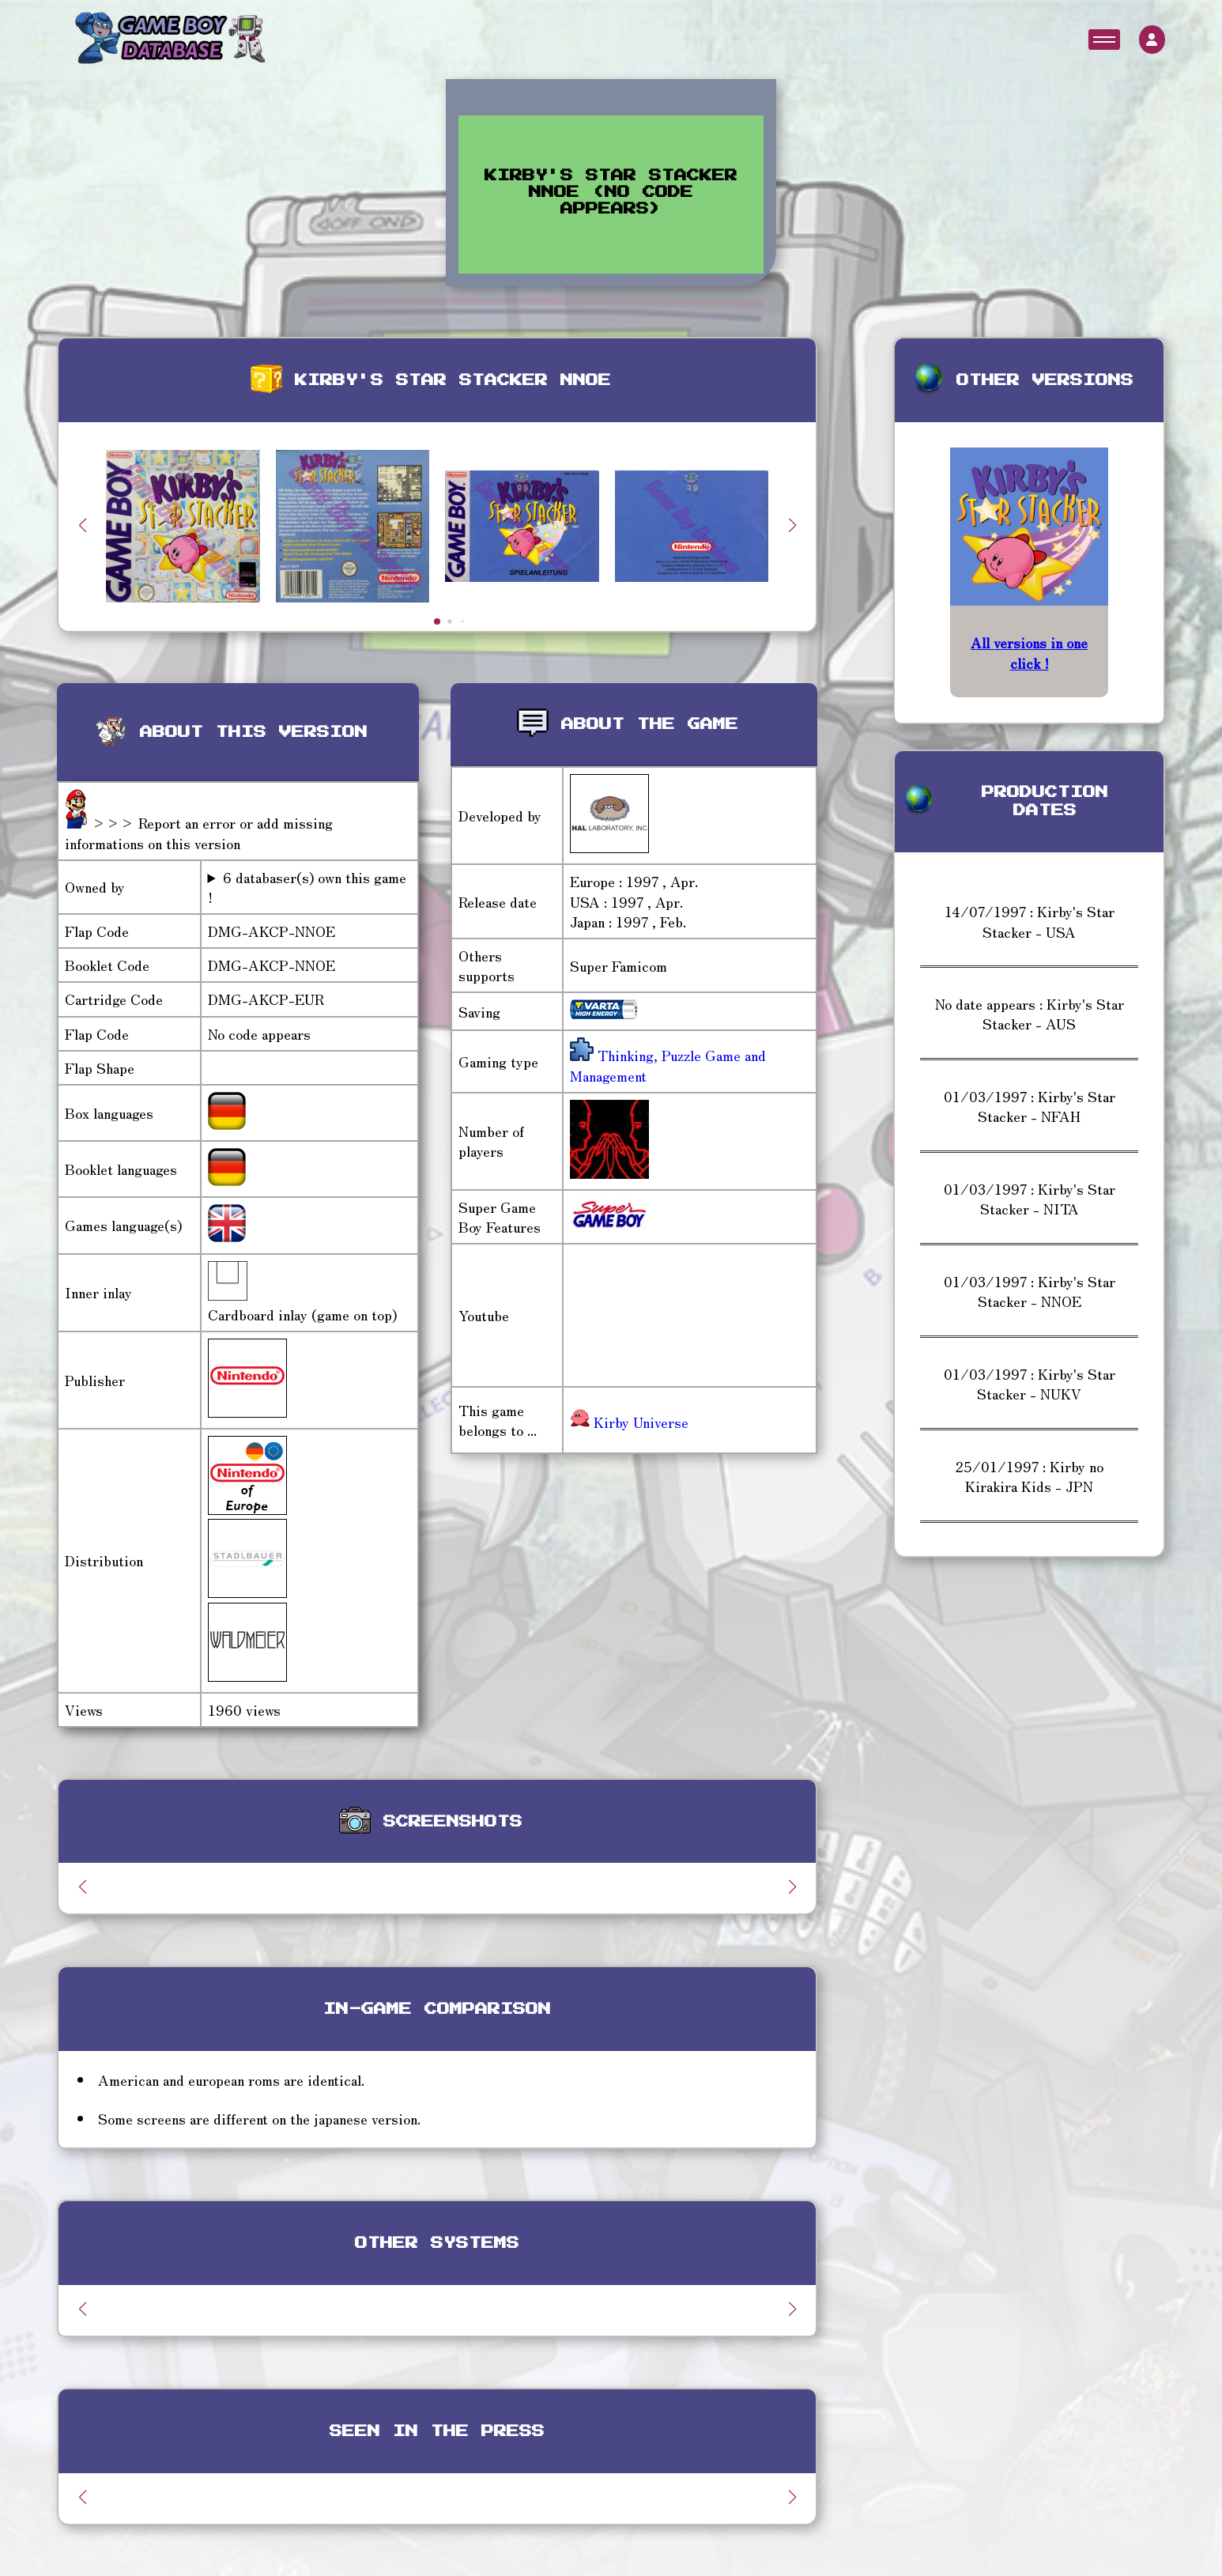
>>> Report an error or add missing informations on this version (199, 832)
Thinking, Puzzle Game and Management (668, 1064)
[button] (792, 525)
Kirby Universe (629, 1421)
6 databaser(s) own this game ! (307, 887)
